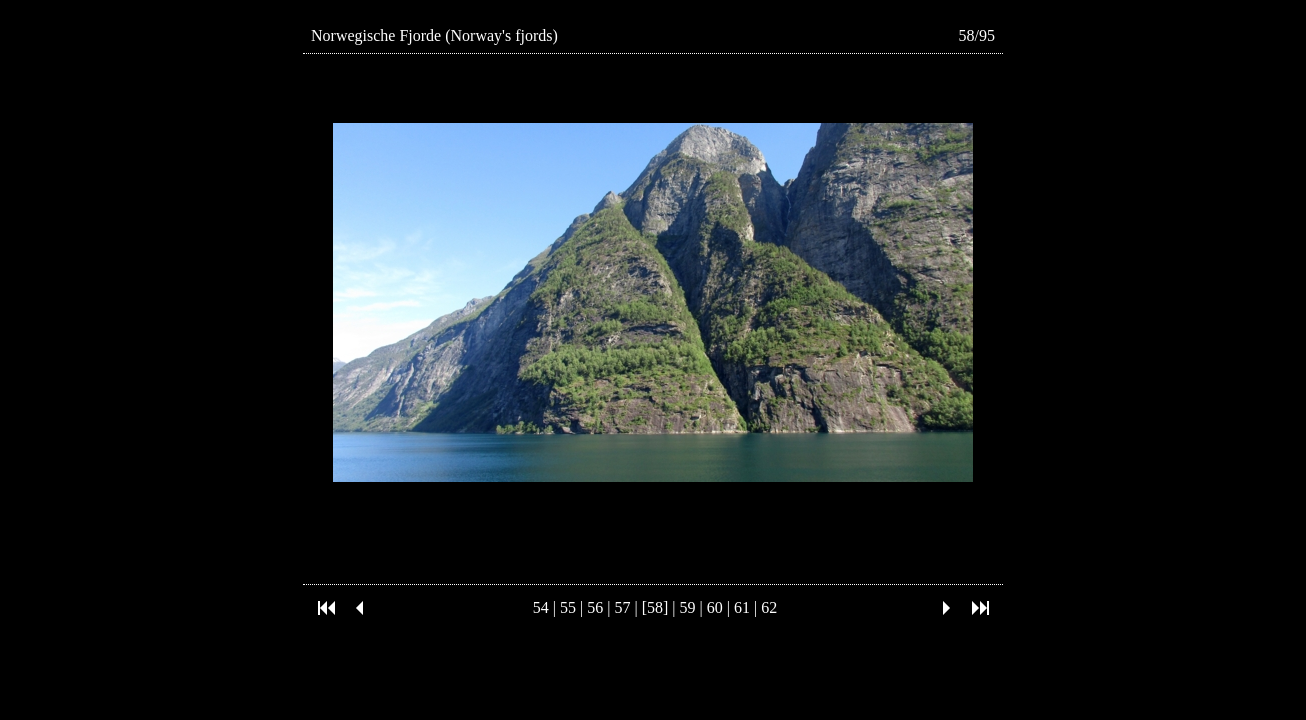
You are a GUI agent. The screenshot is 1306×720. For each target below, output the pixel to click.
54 (541, 607)
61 (742, 607)
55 (568, 607)
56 (595, 607)
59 (688, 607)
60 (715, 607)
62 (769, 607)
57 (622, 607)
